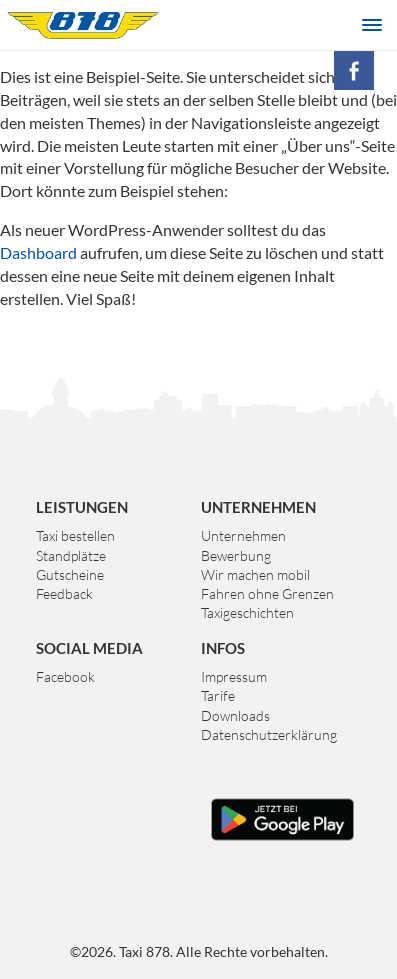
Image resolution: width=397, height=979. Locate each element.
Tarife (218, 695)
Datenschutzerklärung (269, 734)
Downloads (235, 715)
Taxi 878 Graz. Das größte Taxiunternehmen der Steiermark (83, 25)
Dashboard (38, 252)
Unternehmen (243, 535)
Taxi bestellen (75, 535)
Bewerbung (236, 555)
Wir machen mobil (255, 574)
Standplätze (71, 555)
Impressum (234, 676)
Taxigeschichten (247, 612)
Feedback (64, 593)
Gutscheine (70, 574)
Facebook (65, 676)
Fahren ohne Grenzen (267, 593)
